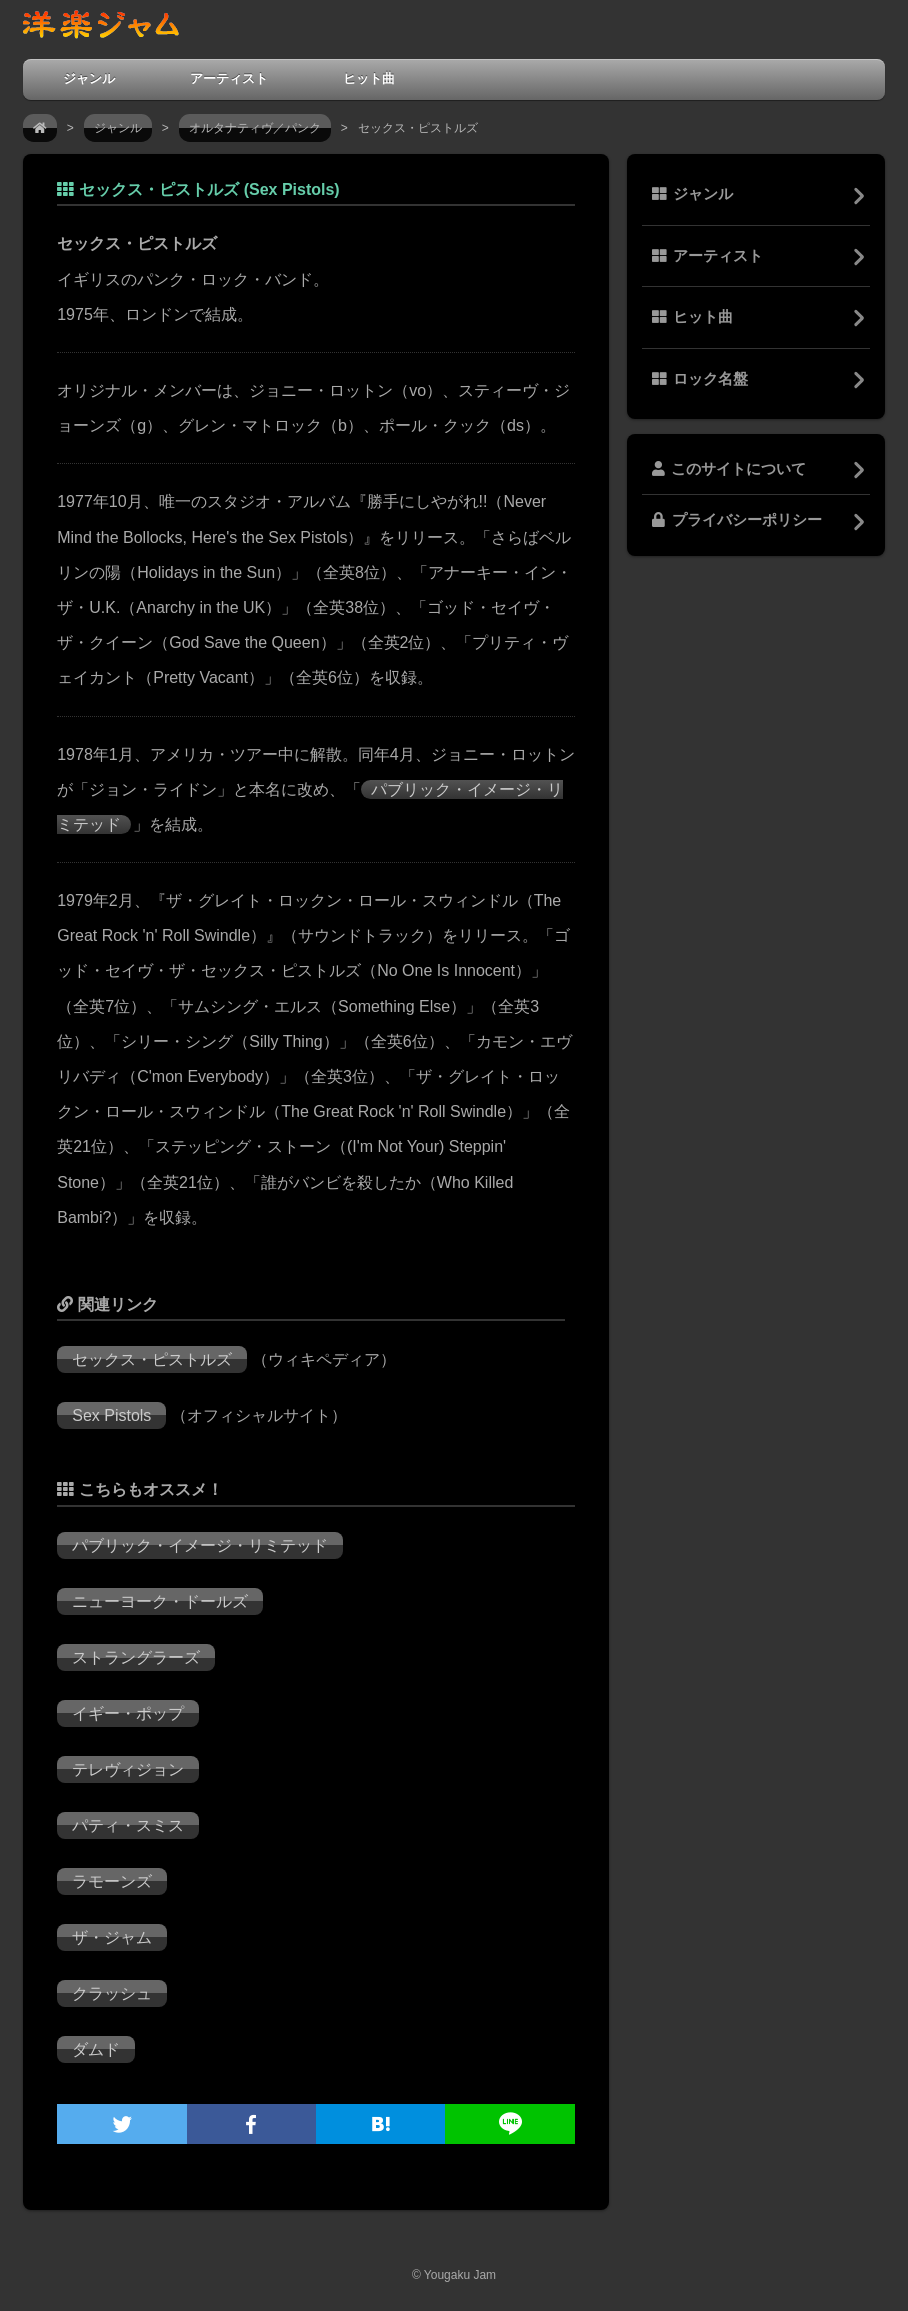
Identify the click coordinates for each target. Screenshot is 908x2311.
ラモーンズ (112, 1881)
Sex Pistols (111, 1415)
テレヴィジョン (128, 1769)
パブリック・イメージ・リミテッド (200, 1545)
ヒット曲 (369, 78)
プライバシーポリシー (737, 520)
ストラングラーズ (136, 1657)
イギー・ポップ (128, 1713)
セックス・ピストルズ (152, 1359)
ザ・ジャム (112, 1937)
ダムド (96, 2049)
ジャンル (89, 78)
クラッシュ (112, 1993)
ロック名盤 (700, 379)
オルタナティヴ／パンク (255, 128)
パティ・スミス (128, 1825)
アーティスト (229, 78)
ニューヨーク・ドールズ (160, 1601)
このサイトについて (729, 469)
